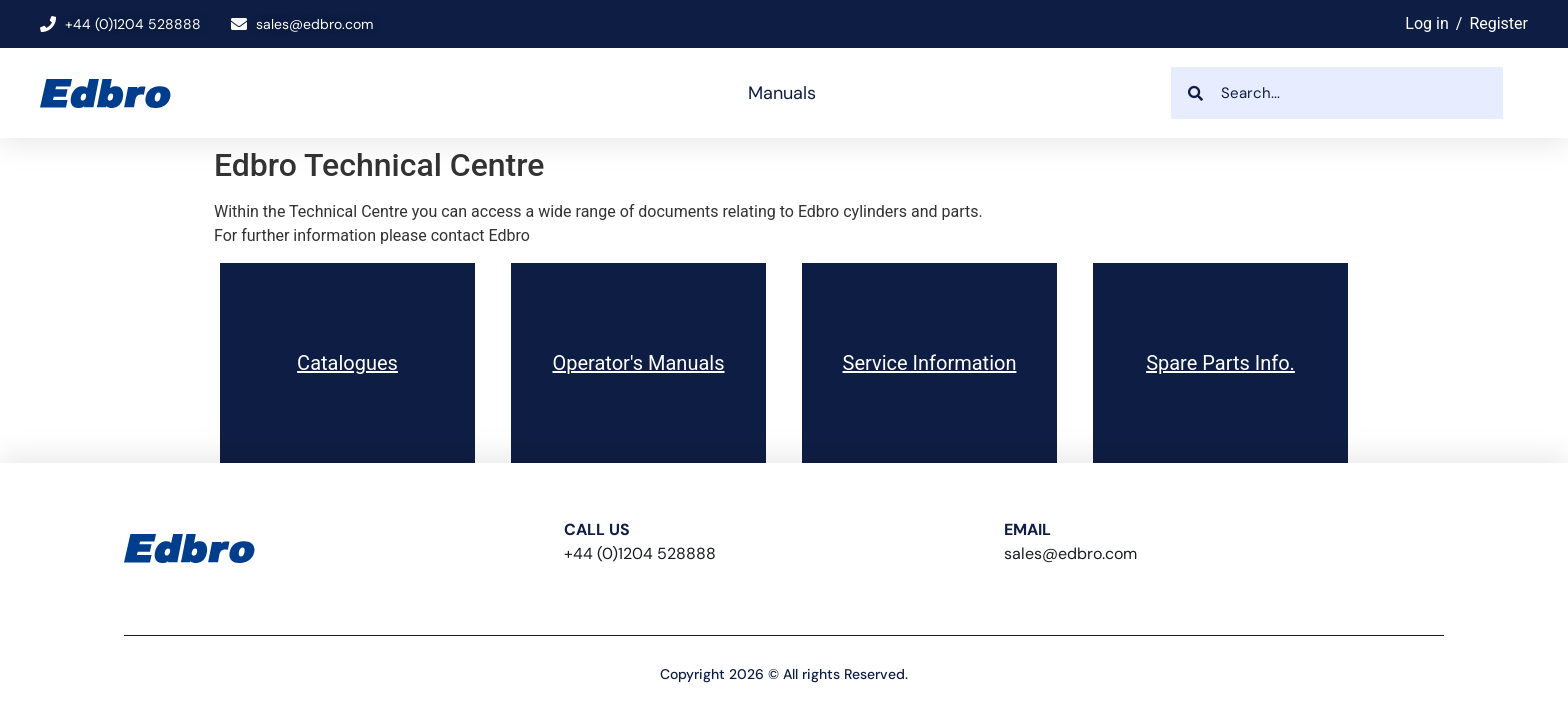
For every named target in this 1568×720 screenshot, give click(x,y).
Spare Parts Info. (1220, 363)
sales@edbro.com (1070, 553)
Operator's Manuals (638, 363)
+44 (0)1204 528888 (640, 553)
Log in (1426, 23)
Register (1498, 23)
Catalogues (347, 363)
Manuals (782, 93)
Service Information (930, 363)
